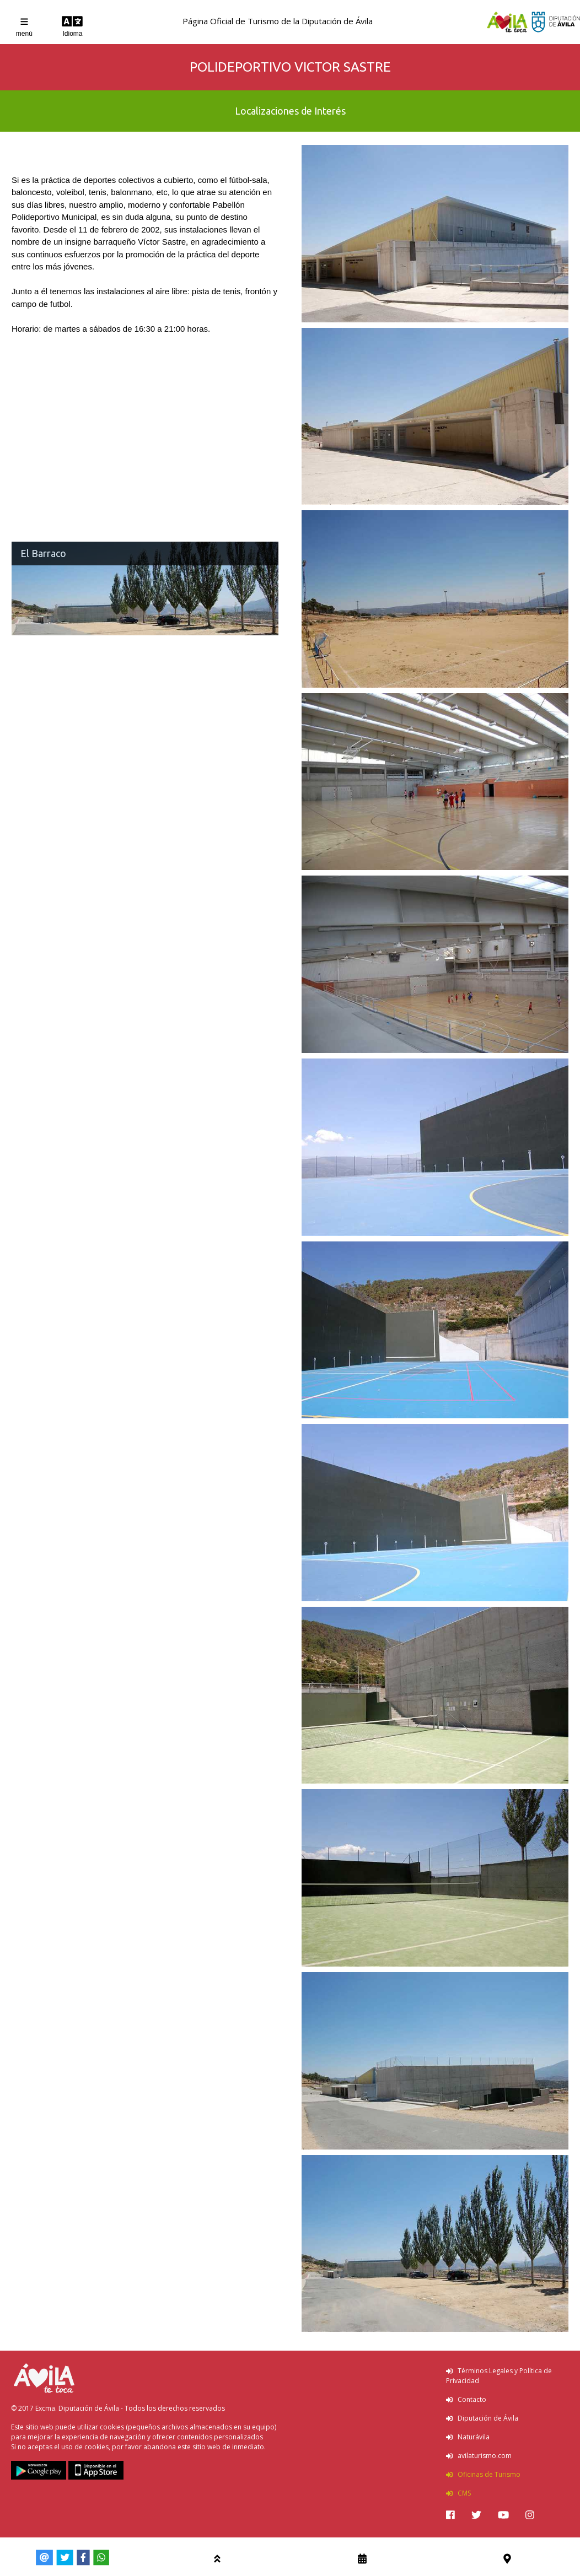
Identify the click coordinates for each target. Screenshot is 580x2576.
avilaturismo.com (479, 2455)
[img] (450, 2515)
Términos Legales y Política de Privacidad (499, 2375)
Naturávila (468, 2437)
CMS (458, 2493)
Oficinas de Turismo (483, 2474)
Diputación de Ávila (482, 2418)
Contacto (466, 2399)
